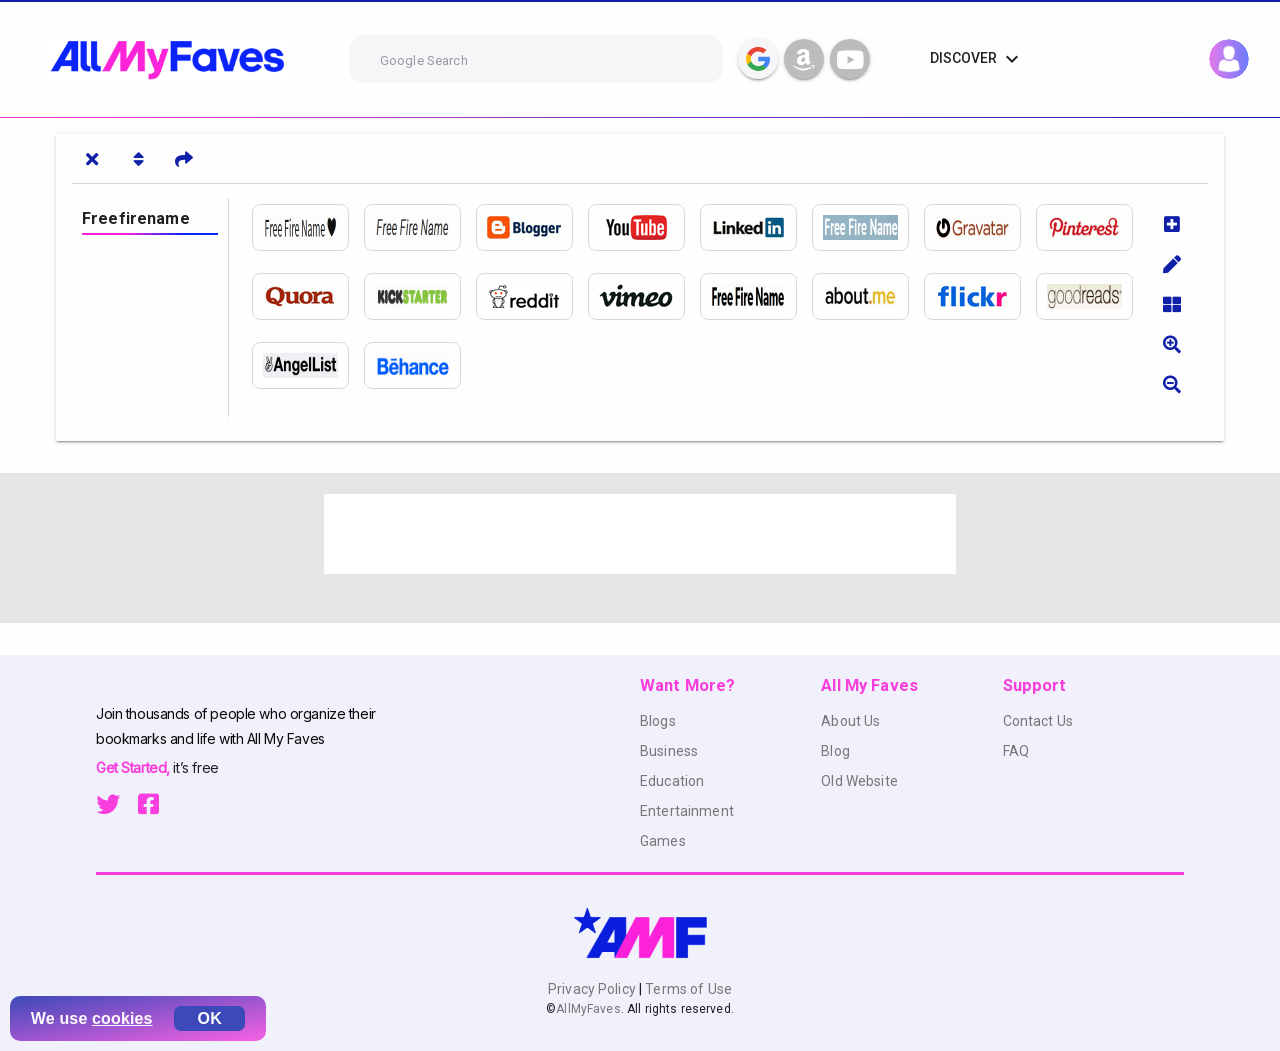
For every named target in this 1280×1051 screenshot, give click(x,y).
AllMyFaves (588, 1009)
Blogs (658, 721)
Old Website (859, 781)
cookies (122, 1018)
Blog (835, 751)
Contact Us (1038, 721)
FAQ (1016, 751)
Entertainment (687, 811)
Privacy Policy (593, 989)
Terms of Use (687, 989)
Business (669, 751)
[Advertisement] (640, 534)
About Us (850, 721)
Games (663, 841)
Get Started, (134, 767)
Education (672, 781)
